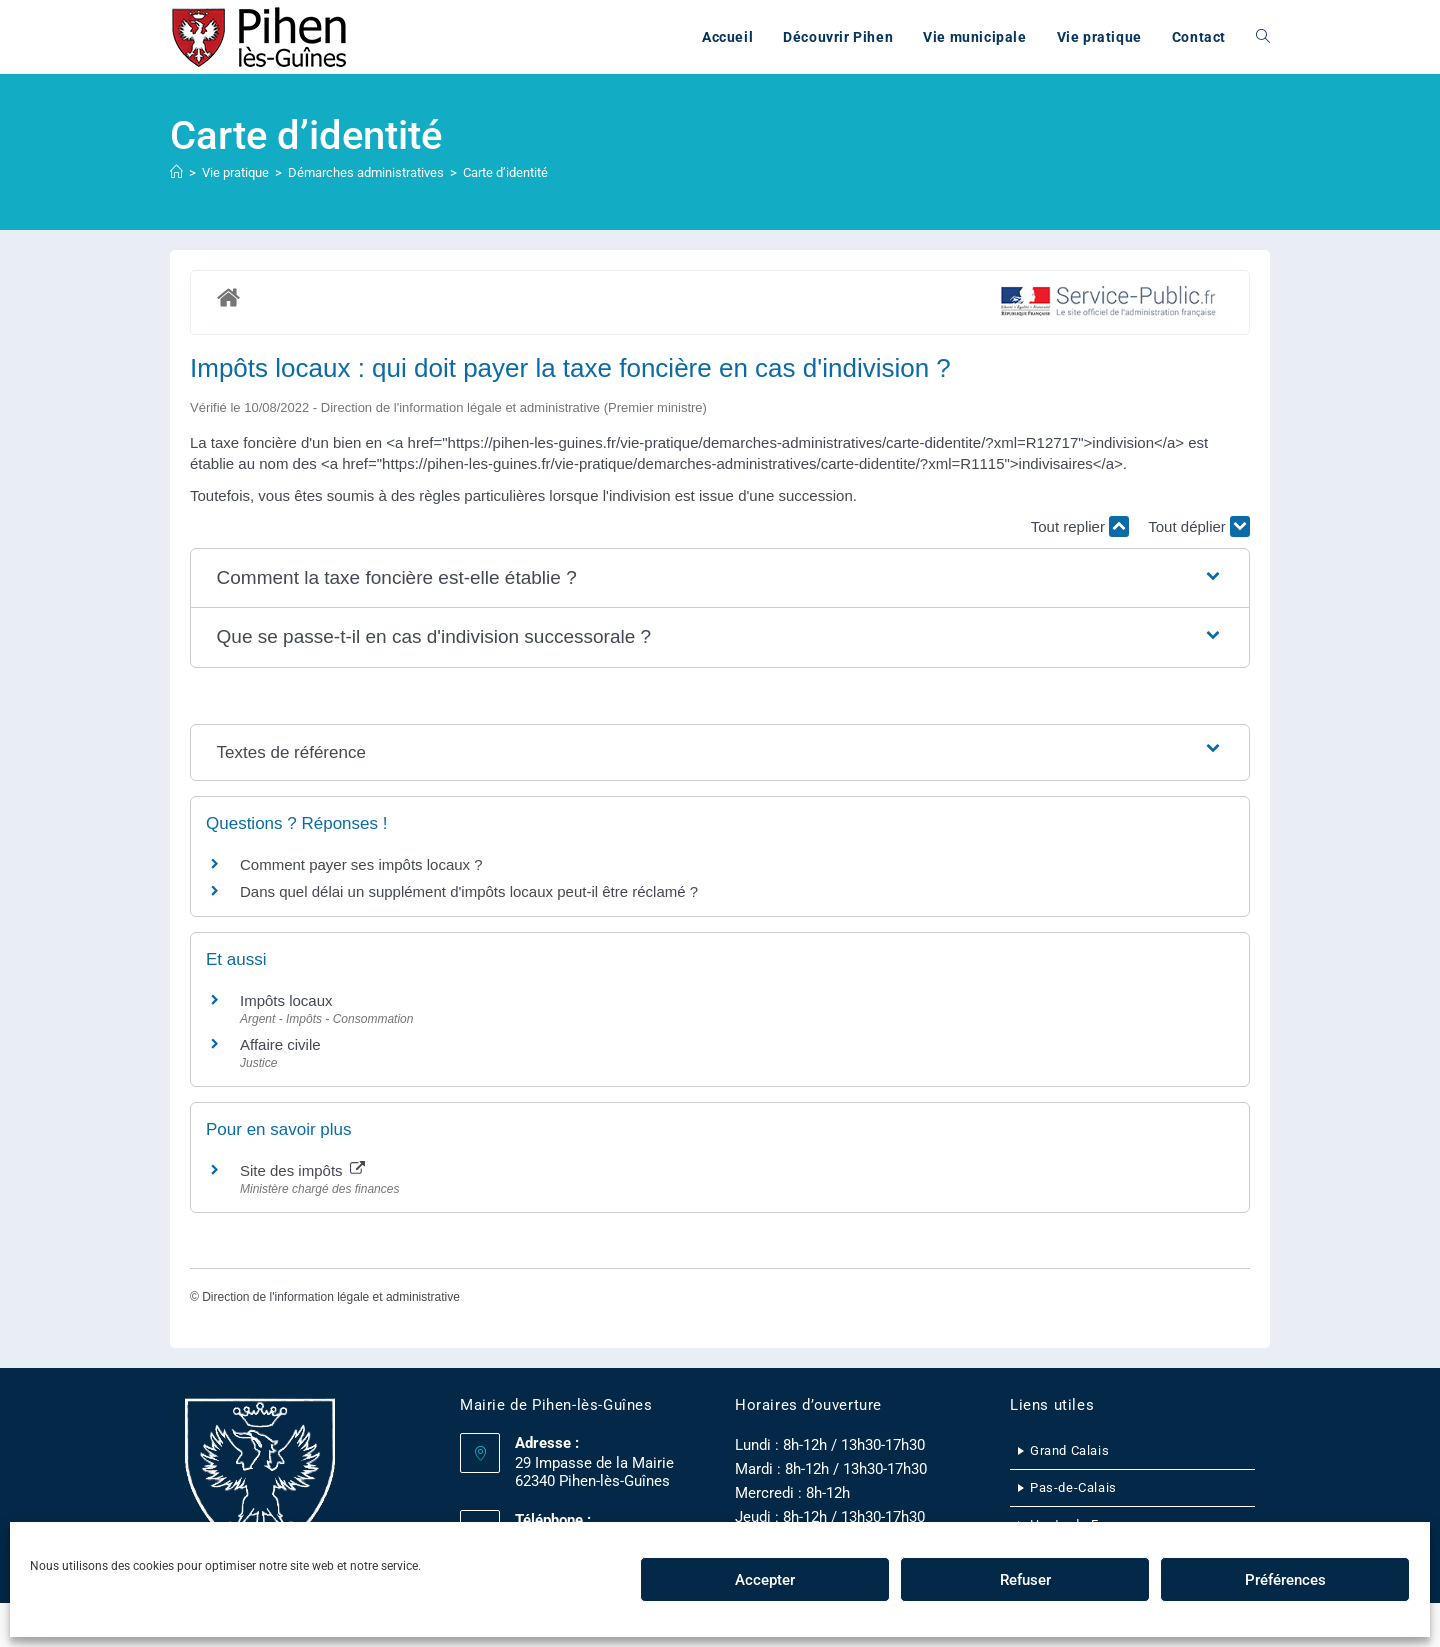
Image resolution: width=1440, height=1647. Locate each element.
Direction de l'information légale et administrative (331, 1297)
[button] (720, 578)
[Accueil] (176, 172)
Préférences (1285, 1580)
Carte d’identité (505, 172)
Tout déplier (1199, 526)
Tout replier (1080, 526)
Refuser (1025, 1580)
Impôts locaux (286, 1000)
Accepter (765, 1580)
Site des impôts (302, 1170)
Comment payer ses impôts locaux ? (361, 864)
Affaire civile (280, 1044)
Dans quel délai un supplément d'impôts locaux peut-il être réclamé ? (469, 891)
